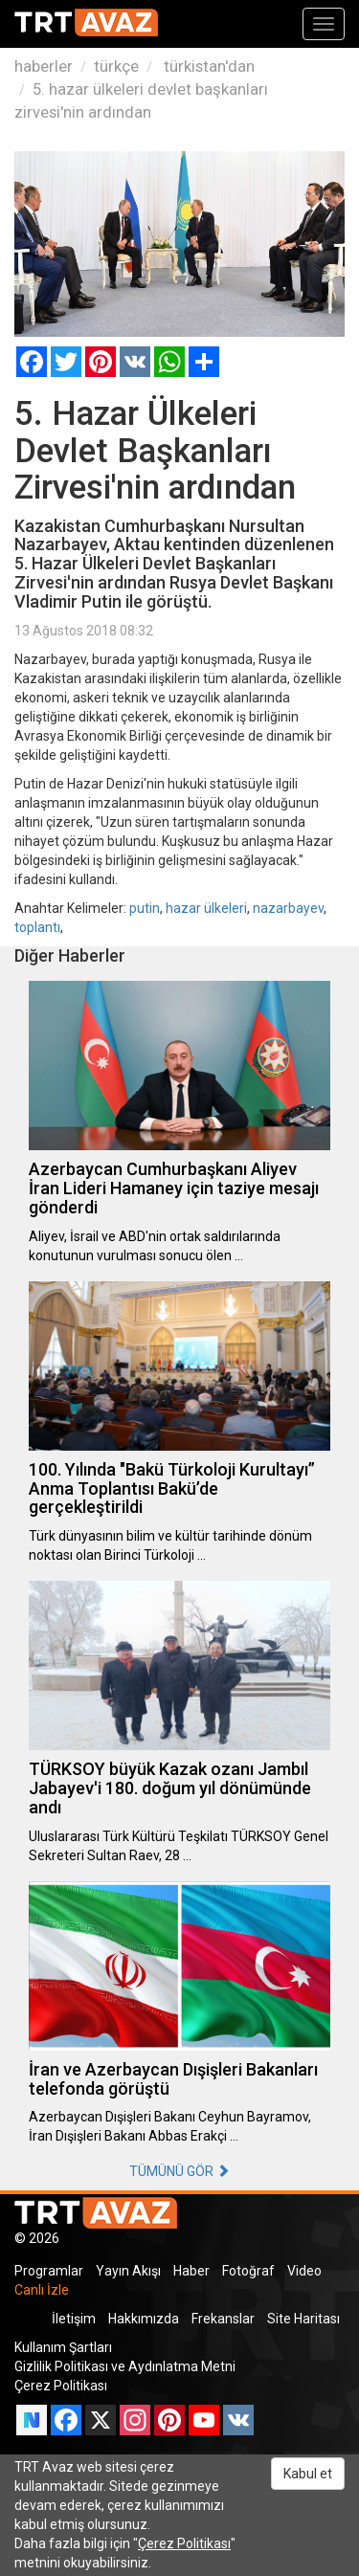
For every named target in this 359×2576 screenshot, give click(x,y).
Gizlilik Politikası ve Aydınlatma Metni (125, 2366)
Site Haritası (303, 2318)
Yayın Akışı (128, 2270)
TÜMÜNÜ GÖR (179, 2171)
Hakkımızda (143, 2318)
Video (304, 2270)
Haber (191, 2270)
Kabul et (307, 2473)
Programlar (48, 2270)
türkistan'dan (207, 66)
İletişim (74, 2318)
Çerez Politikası (60, 2385)
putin (144, 908)
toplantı (37, 927)
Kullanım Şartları (63, 2347)
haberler (43, 66)
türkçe (116, 66)
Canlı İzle (41, 2290)
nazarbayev (288, 908)
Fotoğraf (248, 2270)
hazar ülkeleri (206, 908)
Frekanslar (223, 2318)
